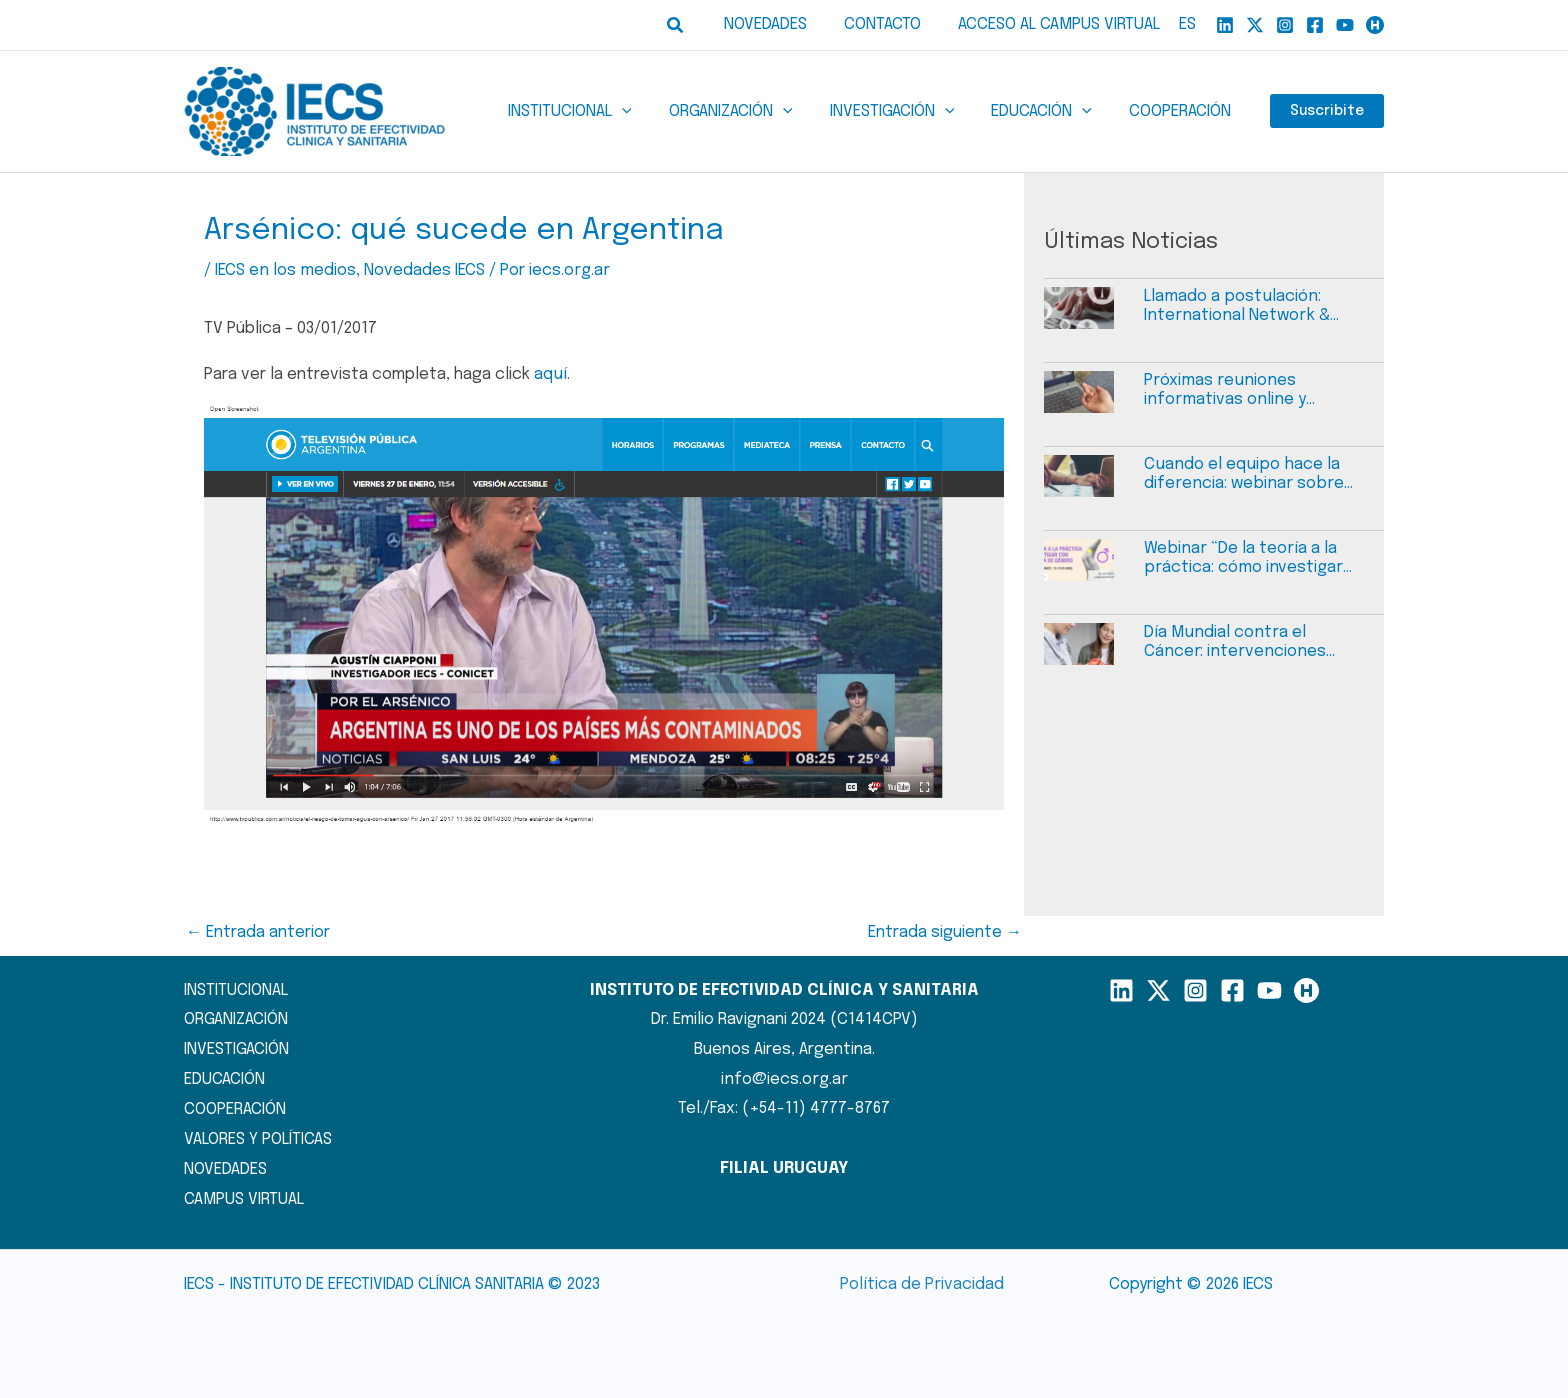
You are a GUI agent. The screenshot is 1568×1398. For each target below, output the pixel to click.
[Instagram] (1285, 25)
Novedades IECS (422, 270)
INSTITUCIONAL (236, 989)
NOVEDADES (225, 1167)
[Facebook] (1315, 25)
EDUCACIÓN (224, 1078)
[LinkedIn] (1121, 989)
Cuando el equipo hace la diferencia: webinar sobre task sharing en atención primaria (1240, 474)
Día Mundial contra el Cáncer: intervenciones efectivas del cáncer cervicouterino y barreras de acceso (1253, 642)
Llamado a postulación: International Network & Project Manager (1234, 306)
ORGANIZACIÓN (236, 1019)
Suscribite (1327, 112)
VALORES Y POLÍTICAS (258, 1138)
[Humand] (1375, 25)
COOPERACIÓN (235, 1108)
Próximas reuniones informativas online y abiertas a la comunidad (1234, 390)
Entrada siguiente (945, 932)
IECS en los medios (284, 270)
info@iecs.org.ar (784, 1078)
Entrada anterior (258, 932)
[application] (646, 112)
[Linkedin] (1225, 25)
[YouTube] (1345, 25)
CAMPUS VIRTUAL (244, 1197)
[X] (1255, 25)
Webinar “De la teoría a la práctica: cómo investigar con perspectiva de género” (1252, 558)
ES (1187, 24)
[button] (692, 25)
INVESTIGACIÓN (236, 1049)
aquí (550, 374)
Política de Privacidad (921, 1283)
